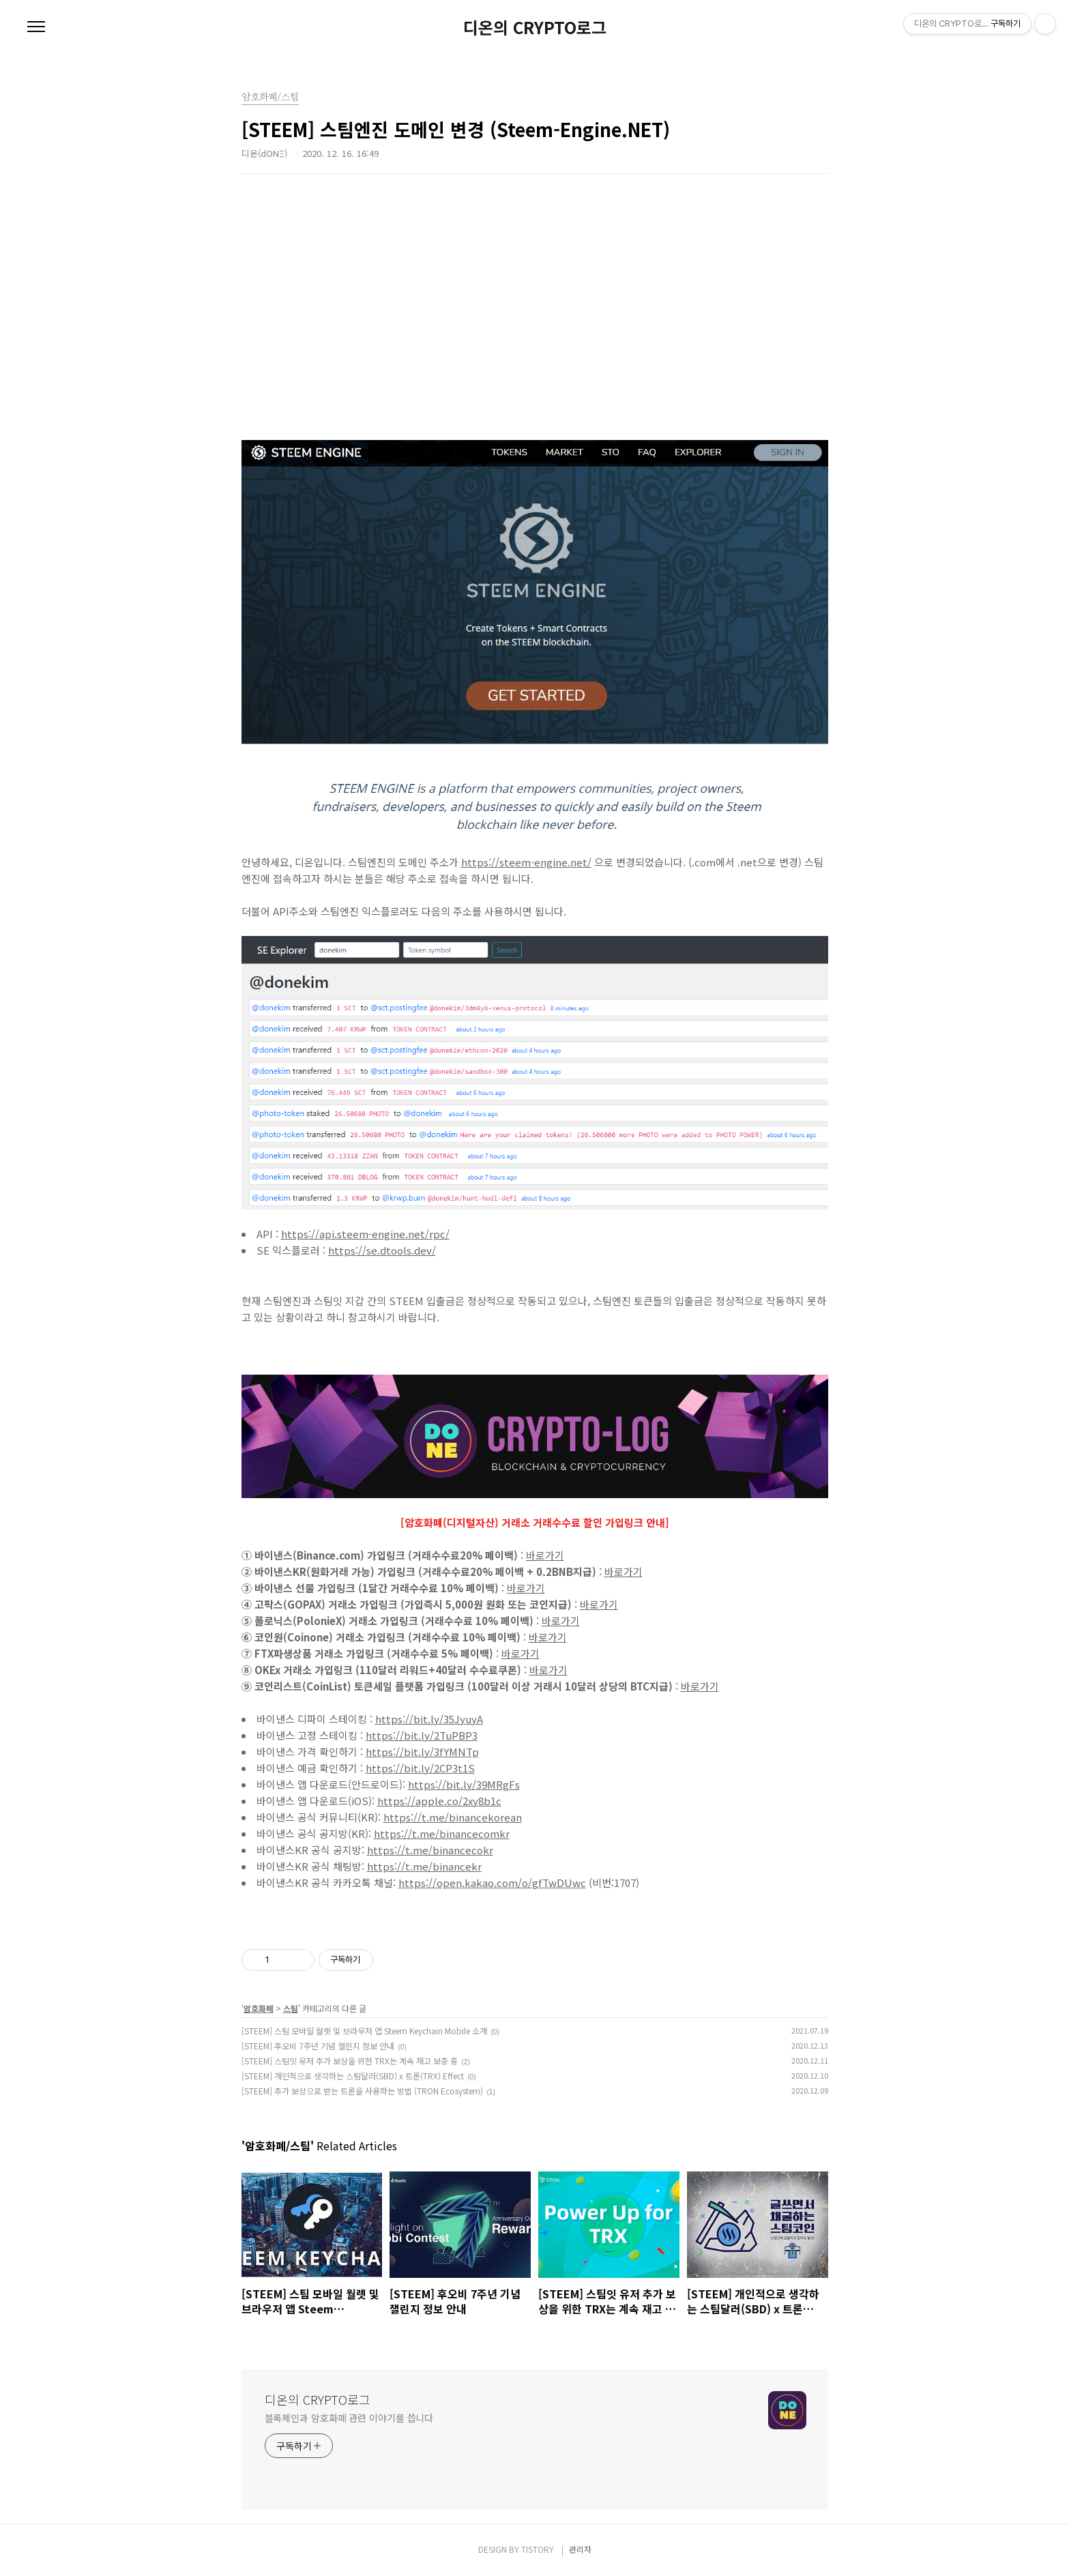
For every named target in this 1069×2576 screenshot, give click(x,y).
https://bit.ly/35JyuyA (429, 1719)
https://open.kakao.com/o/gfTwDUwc (492, 1882)
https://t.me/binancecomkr (442, 1833)
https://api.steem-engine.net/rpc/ (365, 1234)
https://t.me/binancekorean (452, 1817)
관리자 (580, 2549)
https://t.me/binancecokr (430, 1850)
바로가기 (545, 1555)
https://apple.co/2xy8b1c (439, 1801)
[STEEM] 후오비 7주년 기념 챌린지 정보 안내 (317, 2045)
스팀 (290, 2008)
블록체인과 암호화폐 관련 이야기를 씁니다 (349, 2418)
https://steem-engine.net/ (526, 862)
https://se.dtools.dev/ (382, 1250)
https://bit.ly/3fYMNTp (422, 1751)
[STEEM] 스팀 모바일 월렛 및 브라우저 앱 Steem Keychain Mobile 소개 (364, 2030)
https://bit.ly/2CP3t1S (420, 1768)
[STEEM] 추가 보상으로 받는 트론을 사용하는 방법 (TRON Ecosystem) (362, 2090)
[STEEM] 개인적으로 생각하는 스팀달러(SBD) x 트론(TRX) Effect (352, 2075)
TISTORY (537, 2549)
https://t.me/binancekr (424, 1866)
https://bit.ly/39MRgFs (464, 1784)
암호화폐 (259, 2008)
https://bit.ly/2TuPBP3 (422, 1735)
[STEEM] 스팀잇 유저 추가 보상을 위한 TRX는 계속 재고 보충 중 (349, 2060)
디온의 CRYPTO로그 (534, 27)
